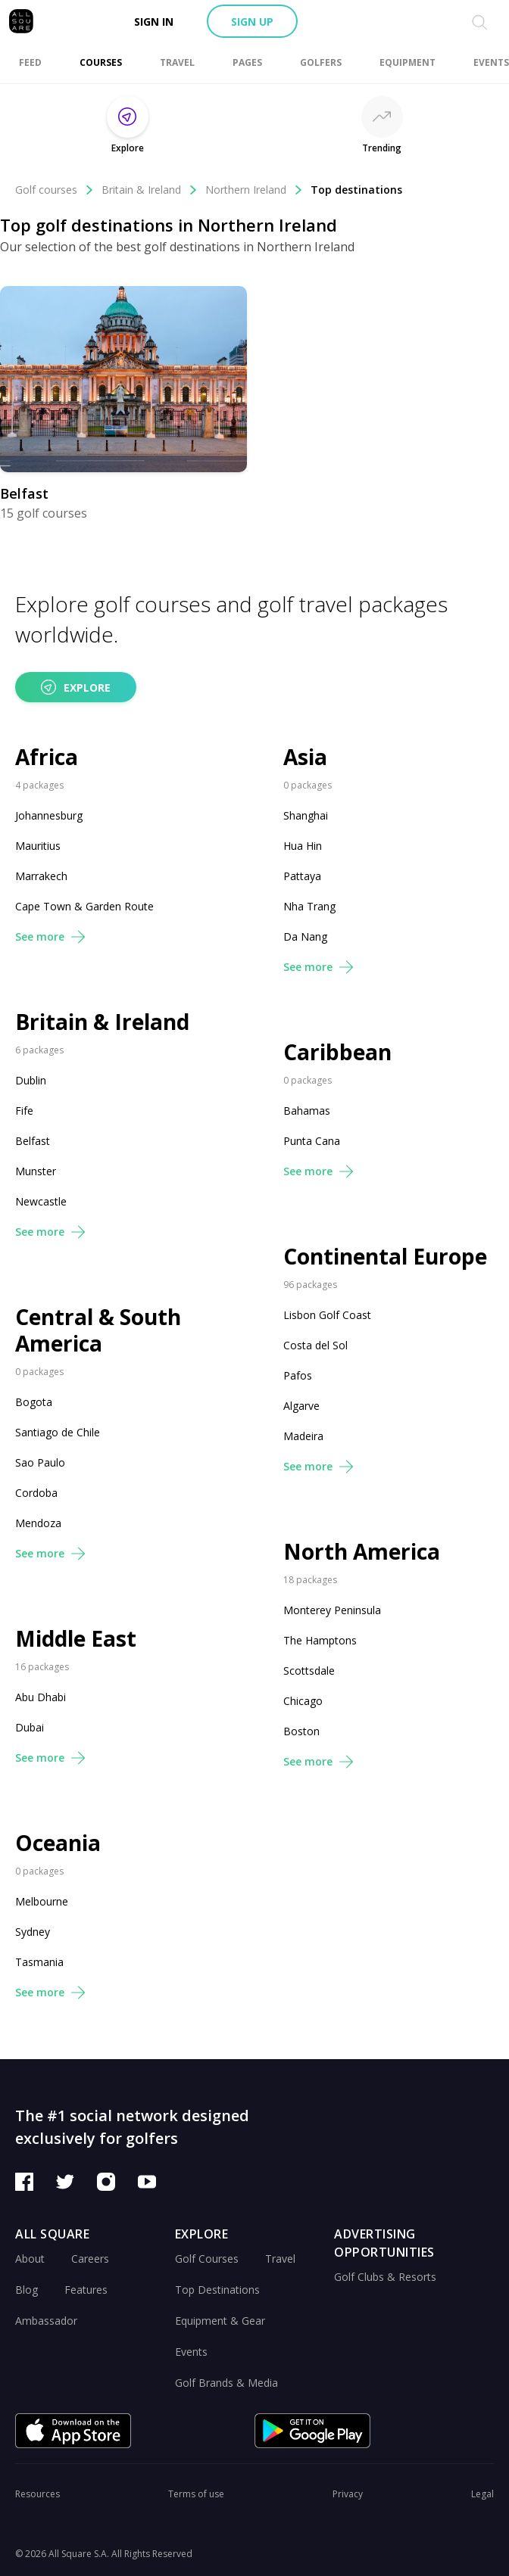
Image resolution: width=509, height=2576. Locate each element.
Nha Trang (309, 906)
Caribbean (337, 1052)
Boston (301, 1731)
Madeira (303, 1436)
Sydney (32, 1931)
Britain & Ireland (149, 189)
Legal (482, 2493)
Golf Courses (207, 2258)
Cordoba (36, 1493)
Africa (46, 757)
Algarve (301, 1405)
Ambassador (46, 2320)
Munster (35, 1171)
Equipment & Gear (220, 2320)
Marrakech (41, 876)
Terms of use (196, 2493)
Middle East (75, 1639)
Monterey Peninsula (332, 1610)
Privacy (348, 2493)
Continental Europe (385, 1256)
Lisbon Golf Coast (327, 1315)
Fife (24, 1110)
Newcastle (41, 1201)
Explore (76, 687)
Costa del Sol (315, 1345)
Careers (90, 2258)
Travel (280, 2258)
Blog (26, 2289)
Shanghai (305, 815)
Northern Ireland (254, 189)
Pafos (297, 1375)
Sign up (252, 21)
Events (191, 2351)
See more (50, 936)
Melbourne (41, 1901)
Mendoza (38, 1523)
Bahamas (306, 1110)
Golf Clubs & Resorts (385, 2277)
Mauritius (38, 845)
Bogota (33, 1402)
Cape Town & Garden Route (84, 906)
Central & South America (98, 1330)
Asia (305, 757)
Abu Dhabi (40, 1697)
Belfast (32, 1141)
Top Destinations (217, 2289)
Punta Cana (311, 1141)
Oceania (58, 1843)
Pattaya (302, 876)
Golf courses (54, 189)
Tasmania (39, 1962)
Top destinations (356, 189)
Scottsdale (309, 1670)
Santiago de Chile (57, 1432)
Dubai (29, 1727)
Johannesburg (49, 815)
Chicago (303, 1701)
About (30, 2258)
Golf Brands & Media (226, 2382)
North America (361, 1551)
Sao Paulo (40, 1462)
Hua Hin (302, 845)
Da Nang (305, 936)
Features (86, 2289)
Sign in (153, 21)
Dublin (30, 1080)
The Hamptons (320, 1640)
